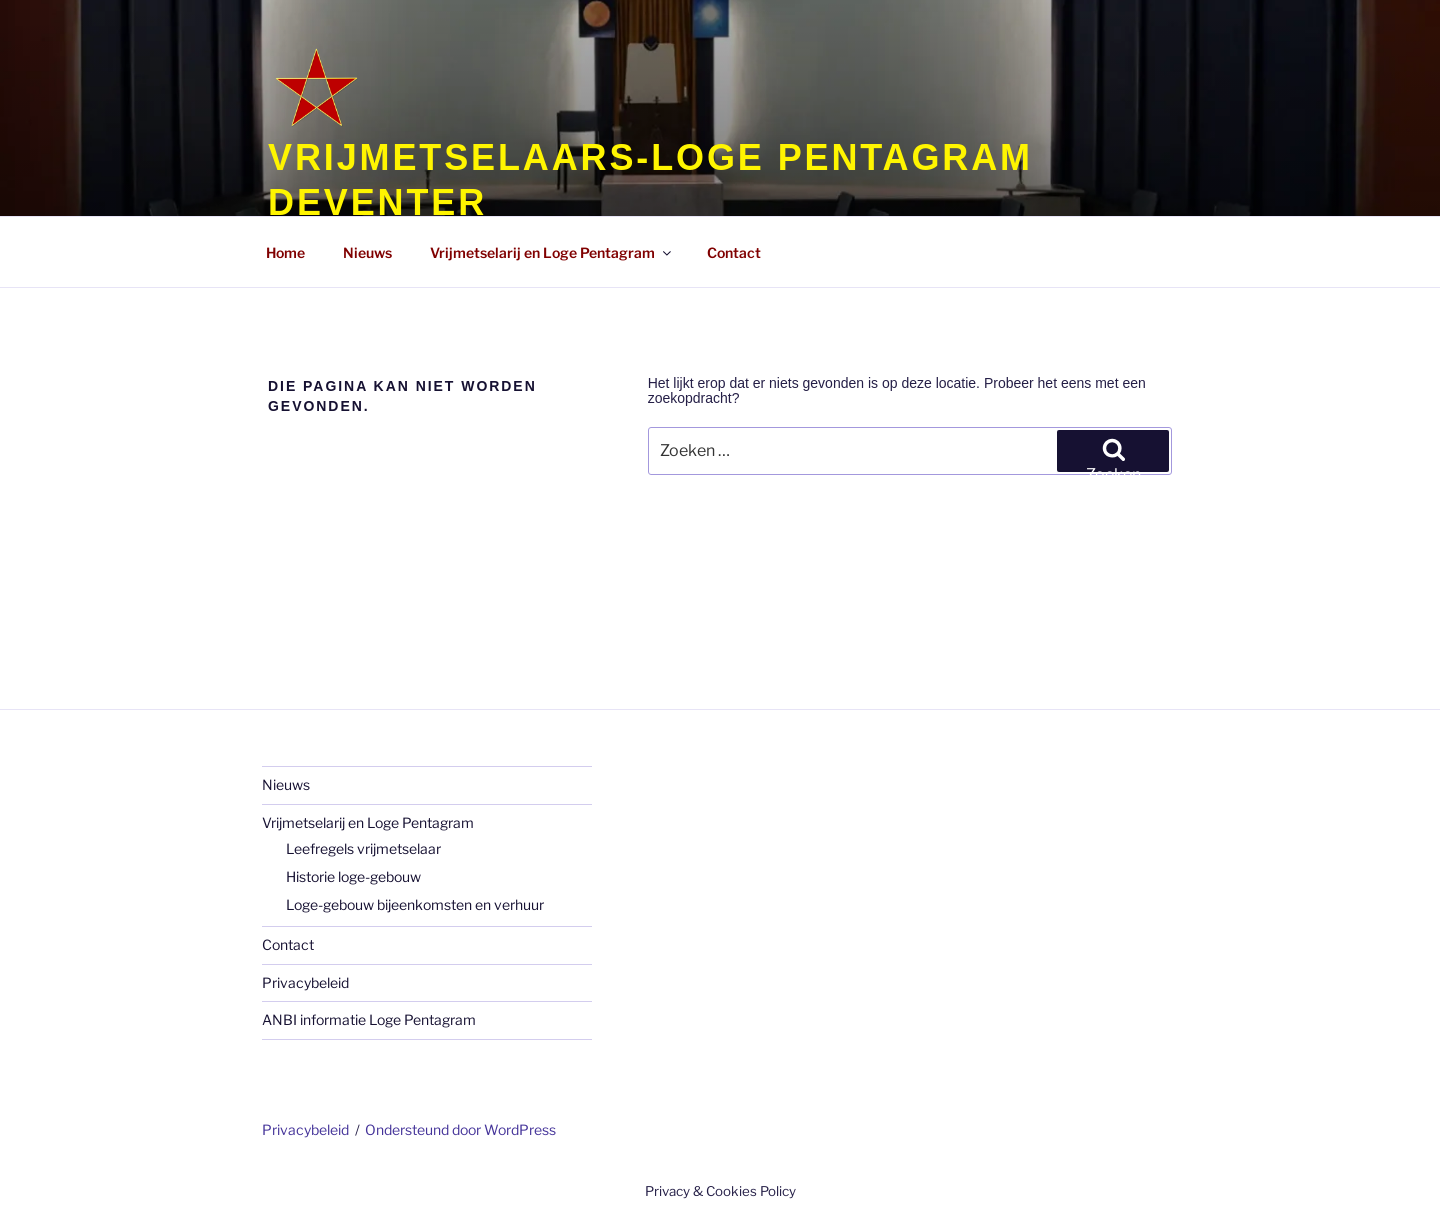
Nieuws (286, 784)
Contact (288, 944)
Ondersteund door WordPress (460, 1129)
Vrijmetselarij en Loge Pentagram (368, 822)
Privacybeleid (305, 982)
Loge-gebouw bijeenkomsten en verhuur (415, 904)
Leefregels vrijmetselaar (363, 848)
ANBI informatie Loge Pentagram (369, 1019)
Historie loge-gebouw (353, 876)
